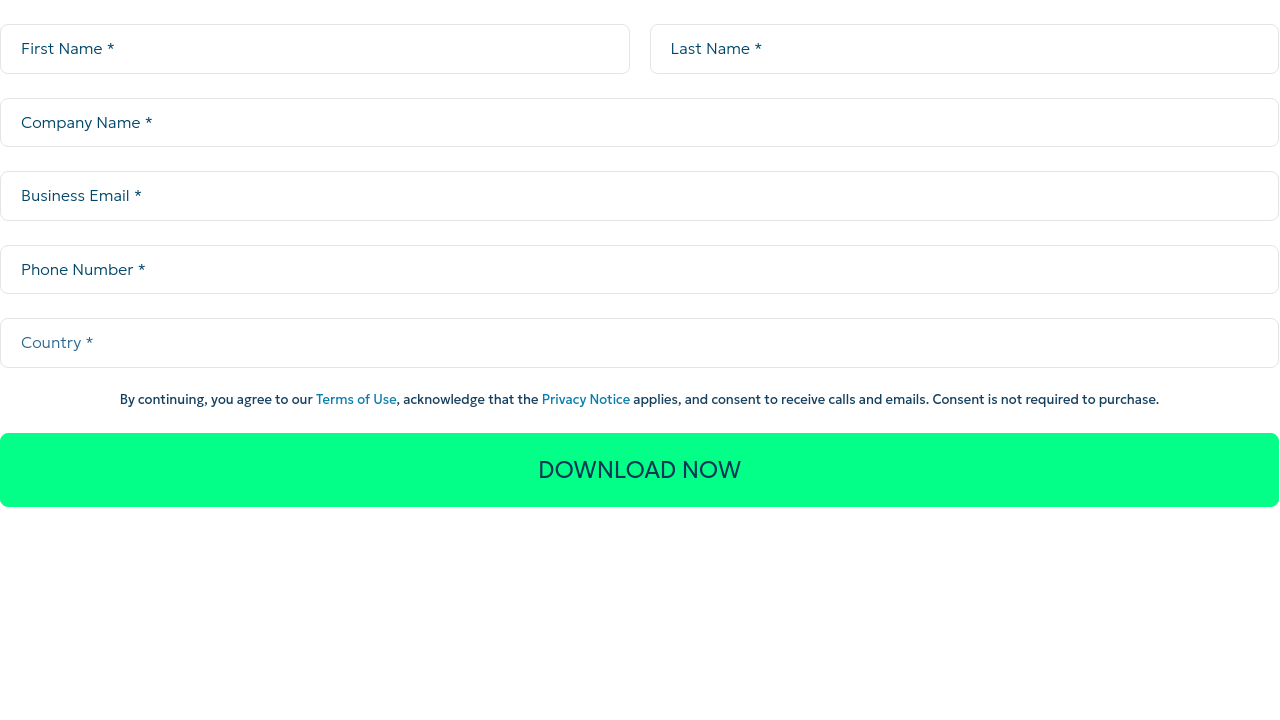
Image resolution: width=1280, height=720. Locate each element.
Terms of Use (356, 399)
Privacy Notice (586, 399)
